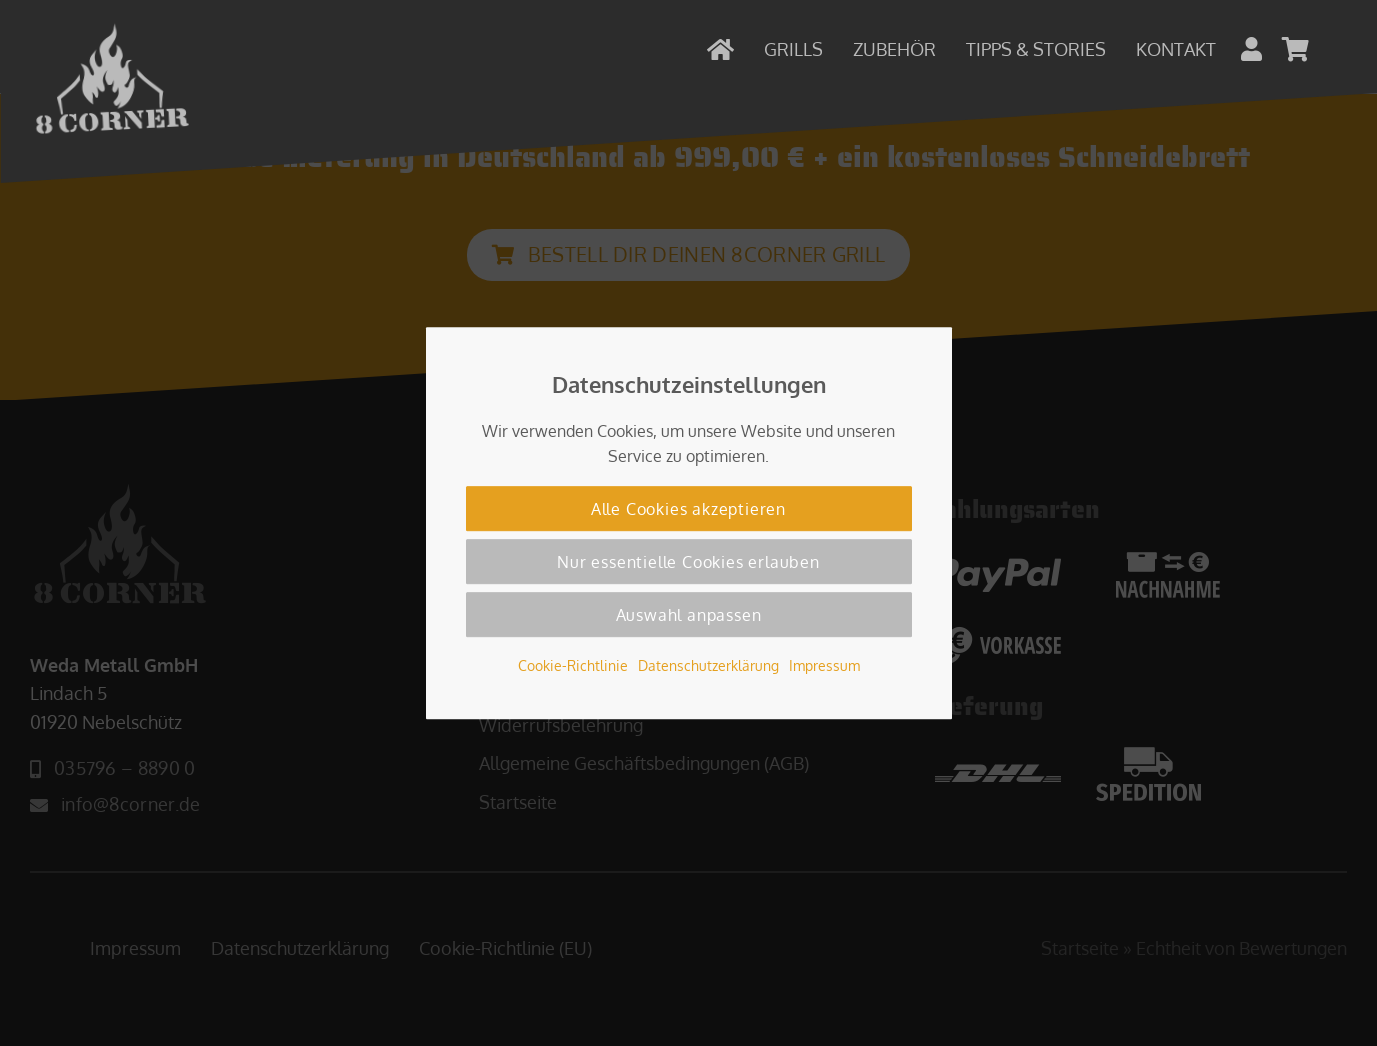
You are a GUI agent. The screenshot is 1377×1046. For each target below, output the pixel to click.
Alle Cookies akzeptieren (688, 509)
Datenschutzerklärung (708, 665)
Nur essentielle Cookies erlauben (688, 562)
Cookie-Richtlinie (573, 665)
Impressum (824, 665)
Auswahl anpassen (689, 615)
